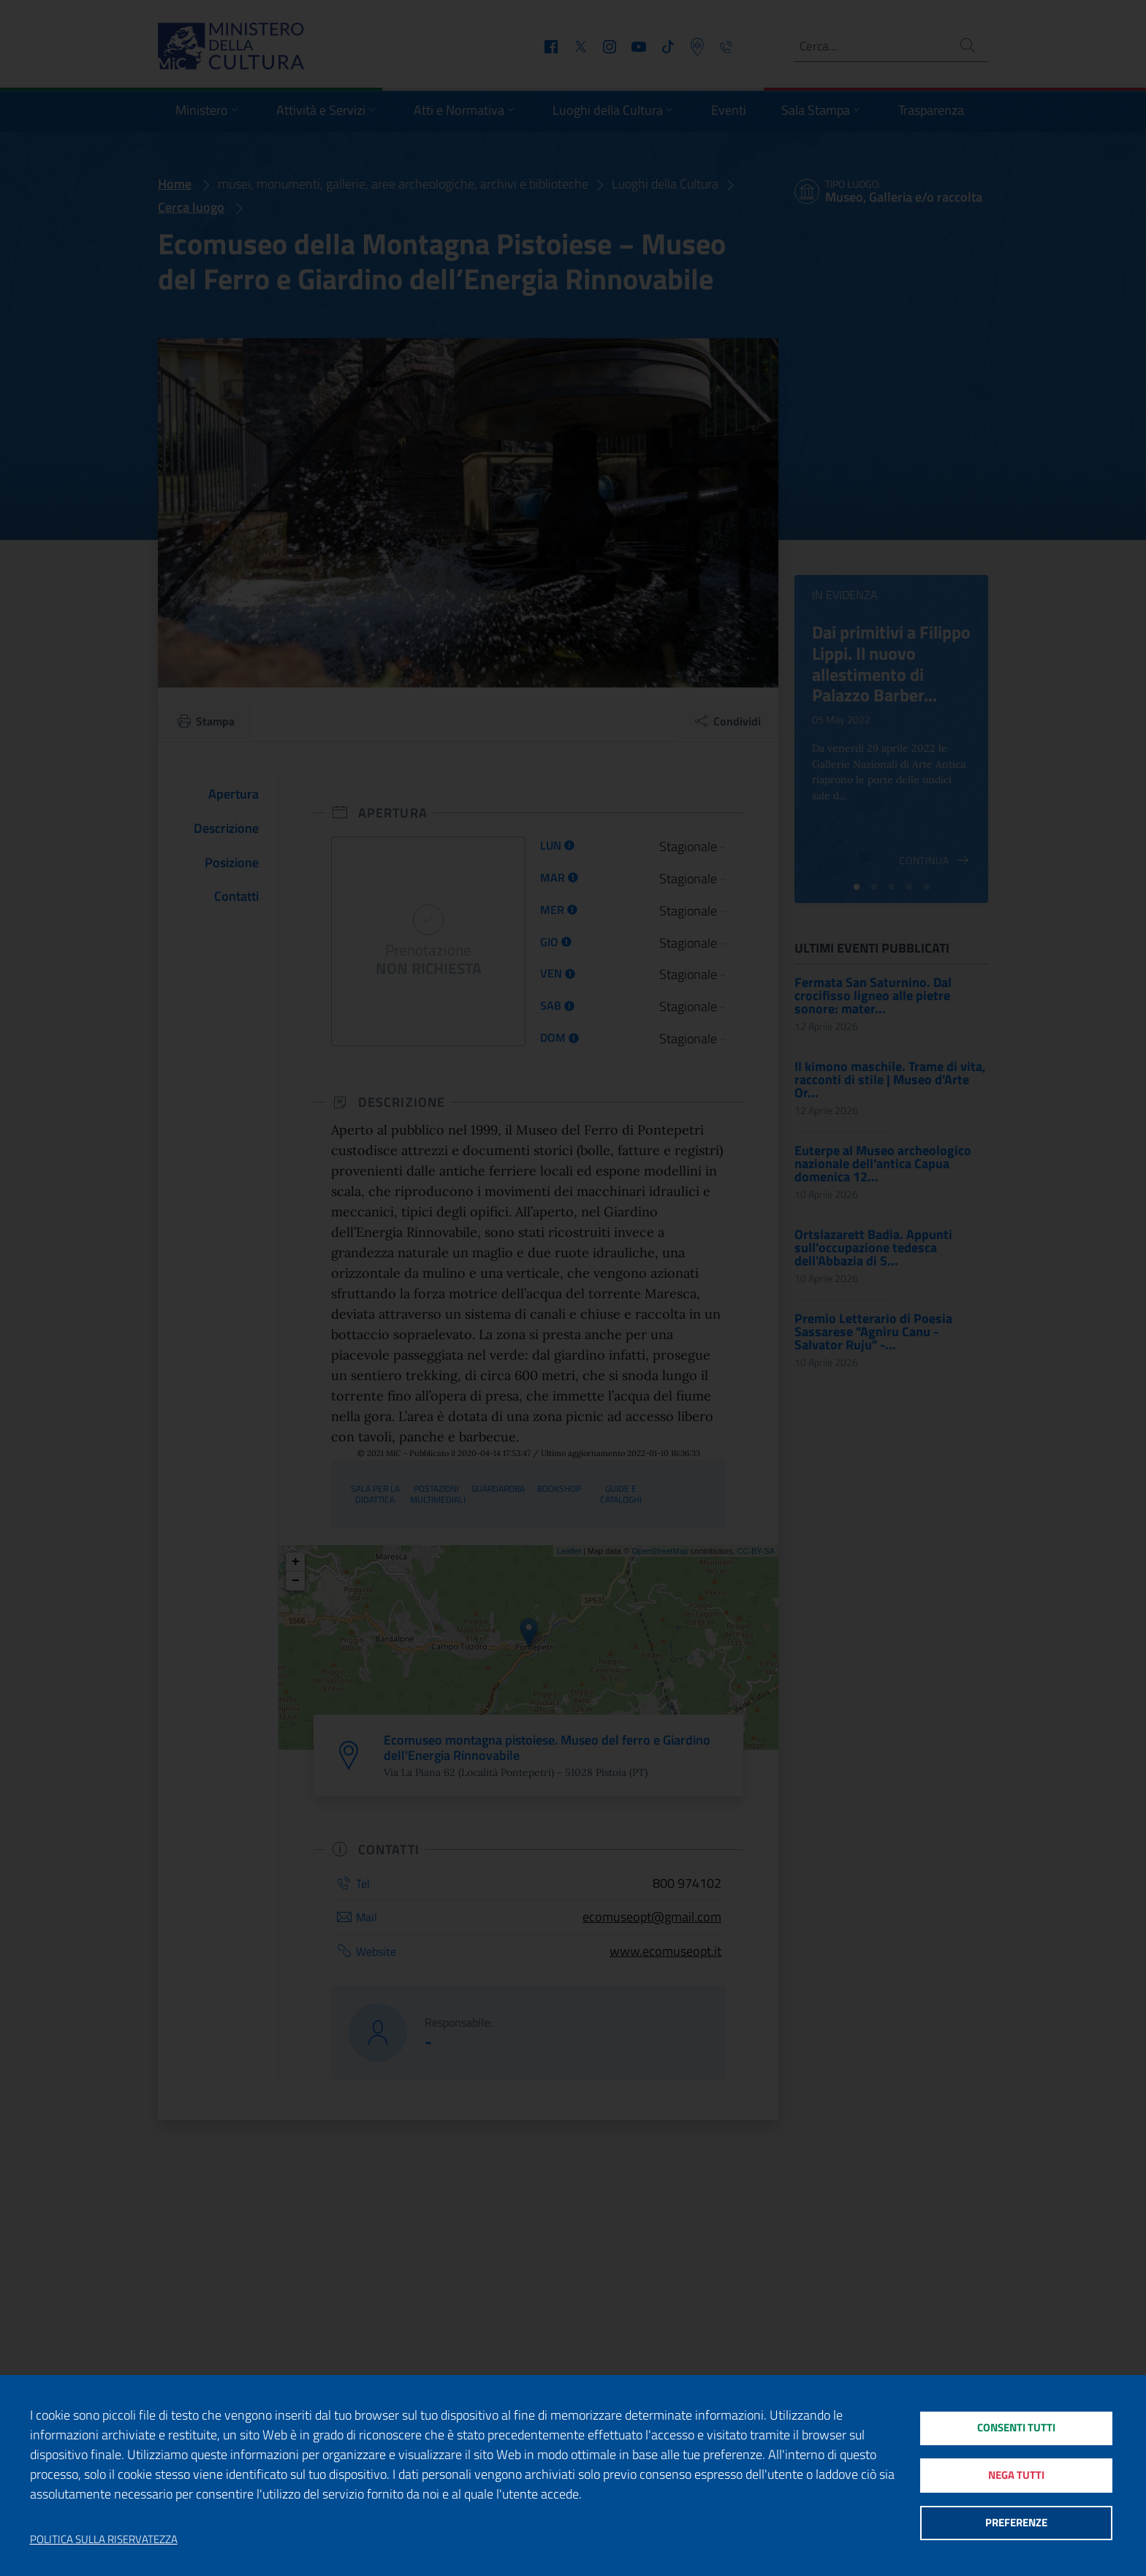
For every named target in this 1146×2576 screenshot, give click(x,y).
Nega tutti (1016, 2475)
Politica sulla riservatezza (104, 2539)
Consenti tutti (1016, 2426)
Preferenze (1016, 2524)
